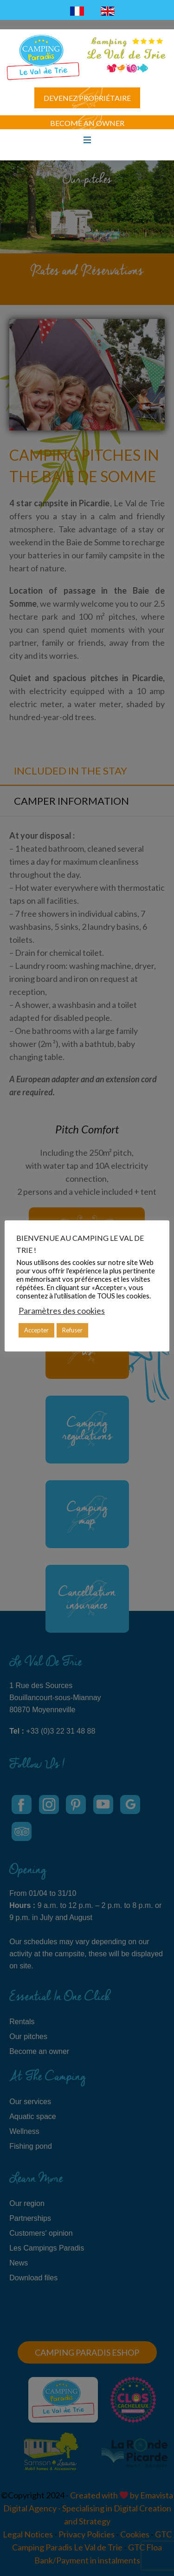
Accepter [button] (36, 1330)
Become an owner (87, 123)
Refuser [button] (72, 1330)
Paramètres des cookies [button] (62, 1310)
